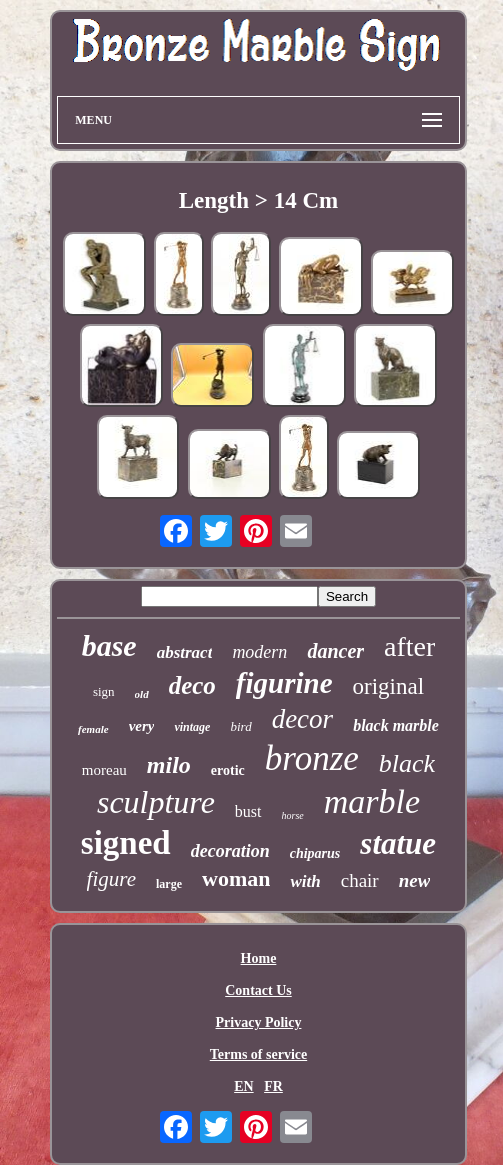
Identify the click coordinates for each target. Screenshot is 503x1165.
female (93, 729)
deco (192, 685)
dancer (335, 651)
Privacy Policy (259, 1022)
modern (259, 652)
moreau (104, 770)
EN (243, 1086)
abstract (185, 652)
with (305, 881)
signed (126, 843)
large (169, 884)
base (109, 645)
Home (259, 958)
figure (111, 879)
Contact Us (258, 990)
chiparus (315, 853)
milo (169, 765)
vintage (192, 727)
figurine (284, 683)
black (407, 763)
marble (372, 801)
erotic (228, 770)
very (142, 726)
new (415, 880)
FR (273, 1086)
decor (302, 719)
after (409, 646)
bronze (312, 758)
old (142, 694)
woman (236, 878)
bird (240, 726)
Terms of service (258, 1054)
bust (248, 811)
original (389, 686)
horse (293, 815)
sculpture (156, 802)
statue (398, 843)
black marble (396, 725)
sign (104, 691)
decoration (230, 851)
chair (360, 880)
